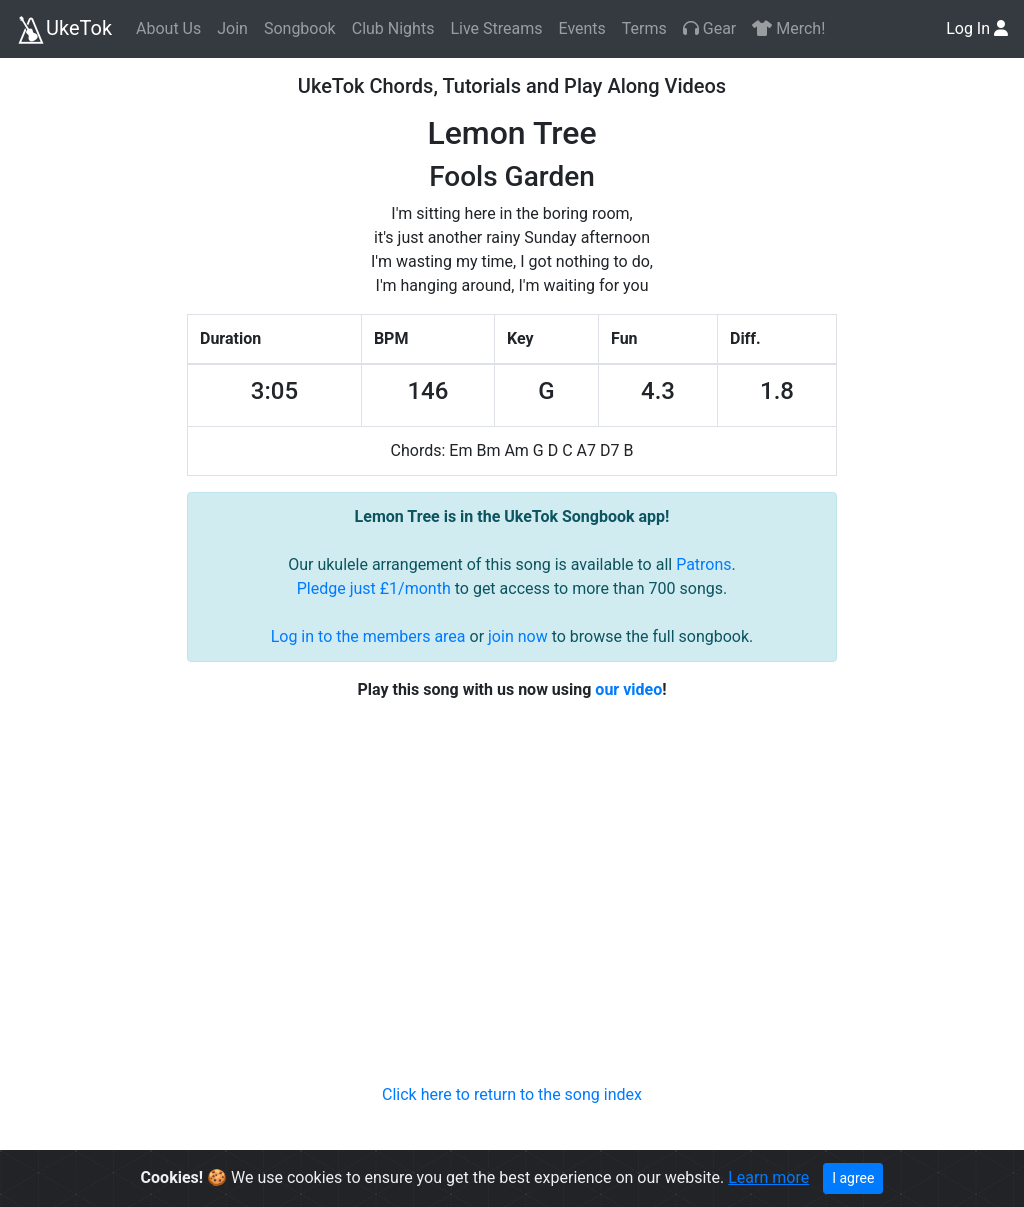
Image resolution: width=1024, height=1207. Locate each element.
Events (581, 28)
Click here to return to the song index (512, 1094)
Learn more (768, 1177)
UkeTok (64, 30)
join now (518, 636)
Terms (644, 28)
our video (628, 689)
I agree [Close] (853, 1178)
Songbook (300, 28)
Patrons (703, 564)
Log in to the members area (368, 636)
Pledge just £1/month (374, 588)
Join (232, 28)
